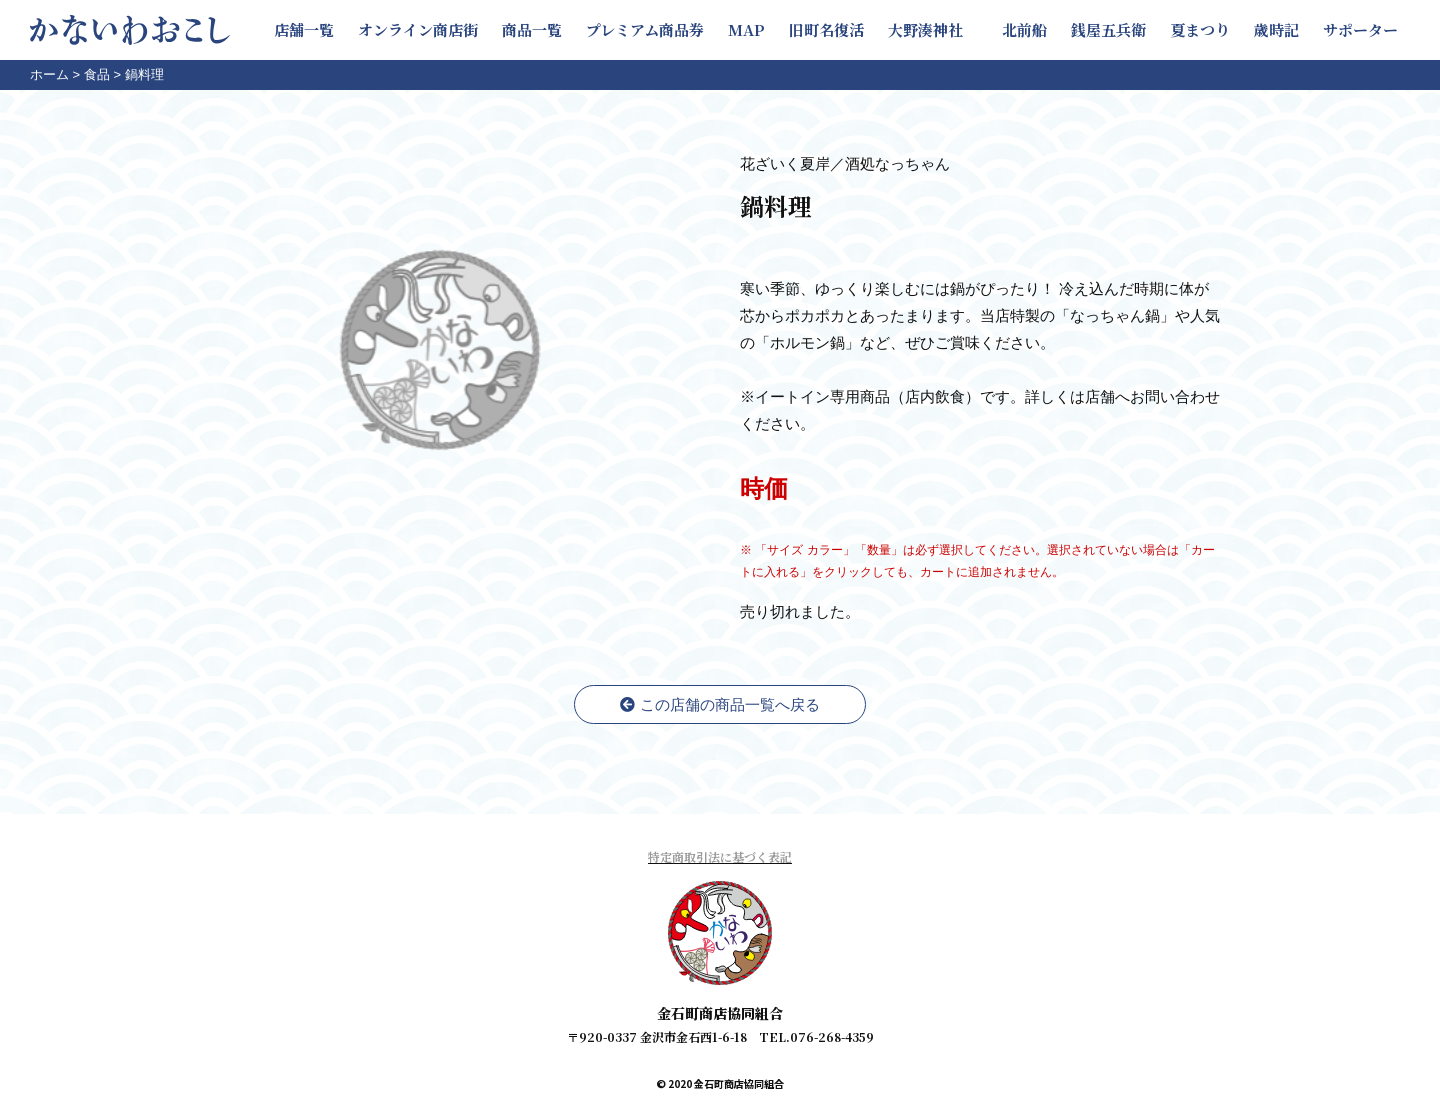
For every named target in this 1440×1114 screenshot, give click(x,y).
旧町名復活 (826, 29)
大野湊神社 (933, 29)
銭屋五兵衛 (1108, 29)
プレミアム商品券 (645, 29)
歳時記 (1276, 29)
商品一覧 (532, 29)
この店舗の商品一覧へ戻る (719, 704)
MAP (746, 29)
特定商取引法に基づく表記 (720, 856)
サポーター (1360, 29)
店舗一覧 (304, 29)
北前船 (1024, 29)
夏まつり (1200, 29)
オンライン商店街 (418, 29)
